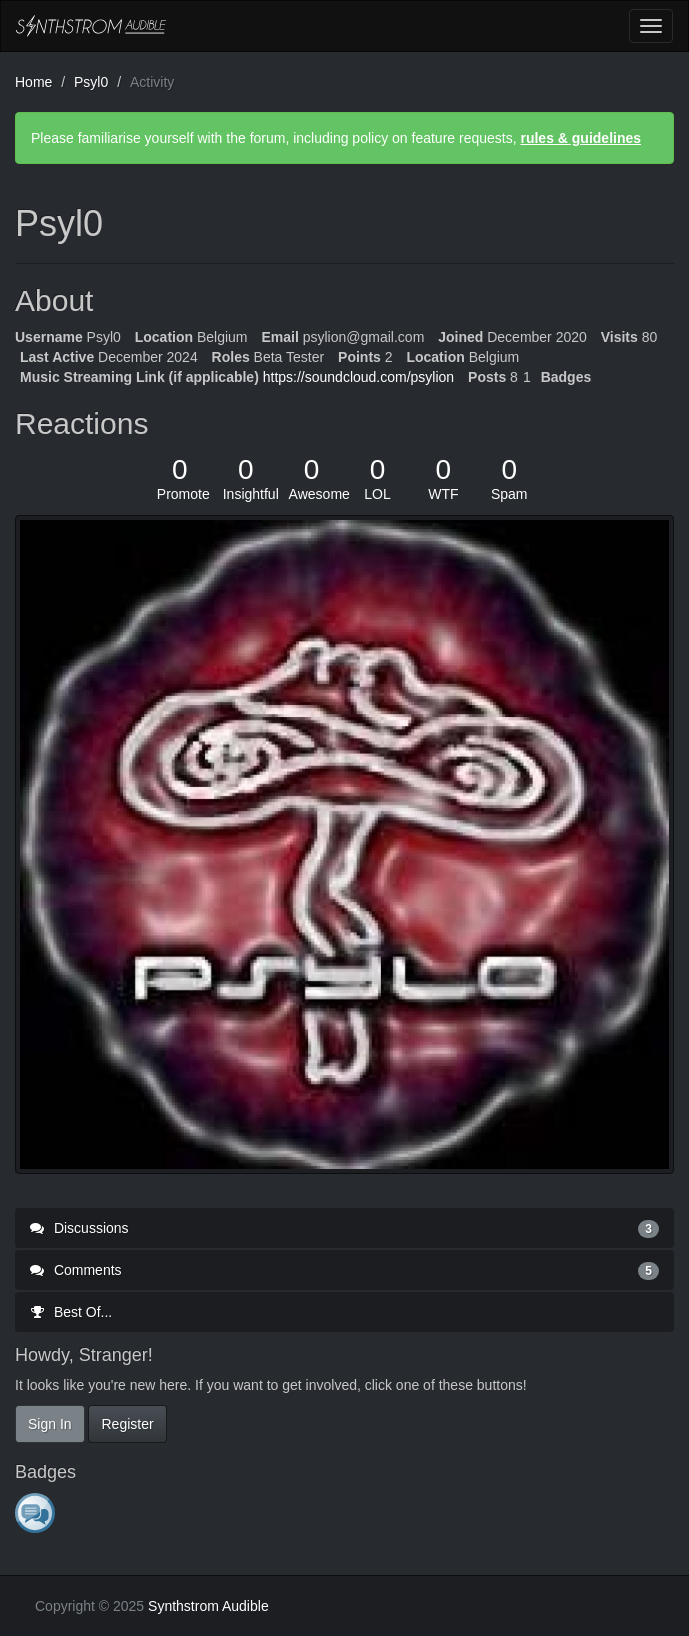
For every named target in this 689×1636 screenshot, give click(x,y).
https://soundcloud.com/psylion (358, 377)
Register (127, 1424)
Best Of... (71, 1312)
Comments (344, 1270)
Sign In (50, 1424)
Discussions (344, 1228)
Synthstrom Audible (91, 26)
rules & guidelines (580, 138)
